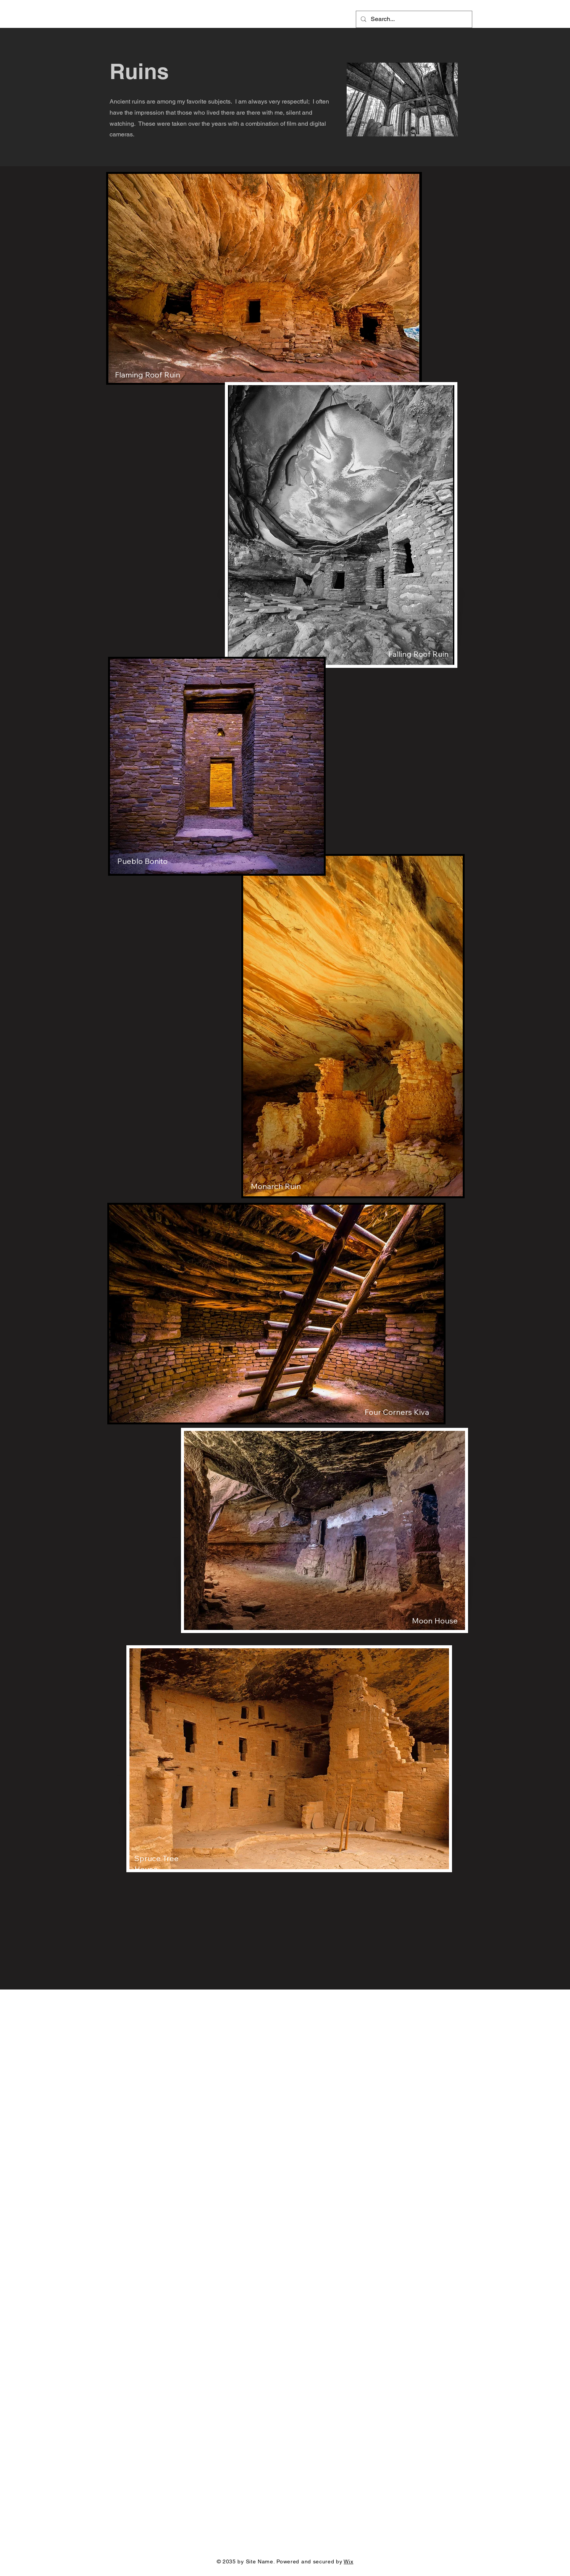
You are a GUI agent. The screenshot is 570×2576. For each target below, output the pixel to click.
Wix (348, 2561)
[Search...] (413, 19)
